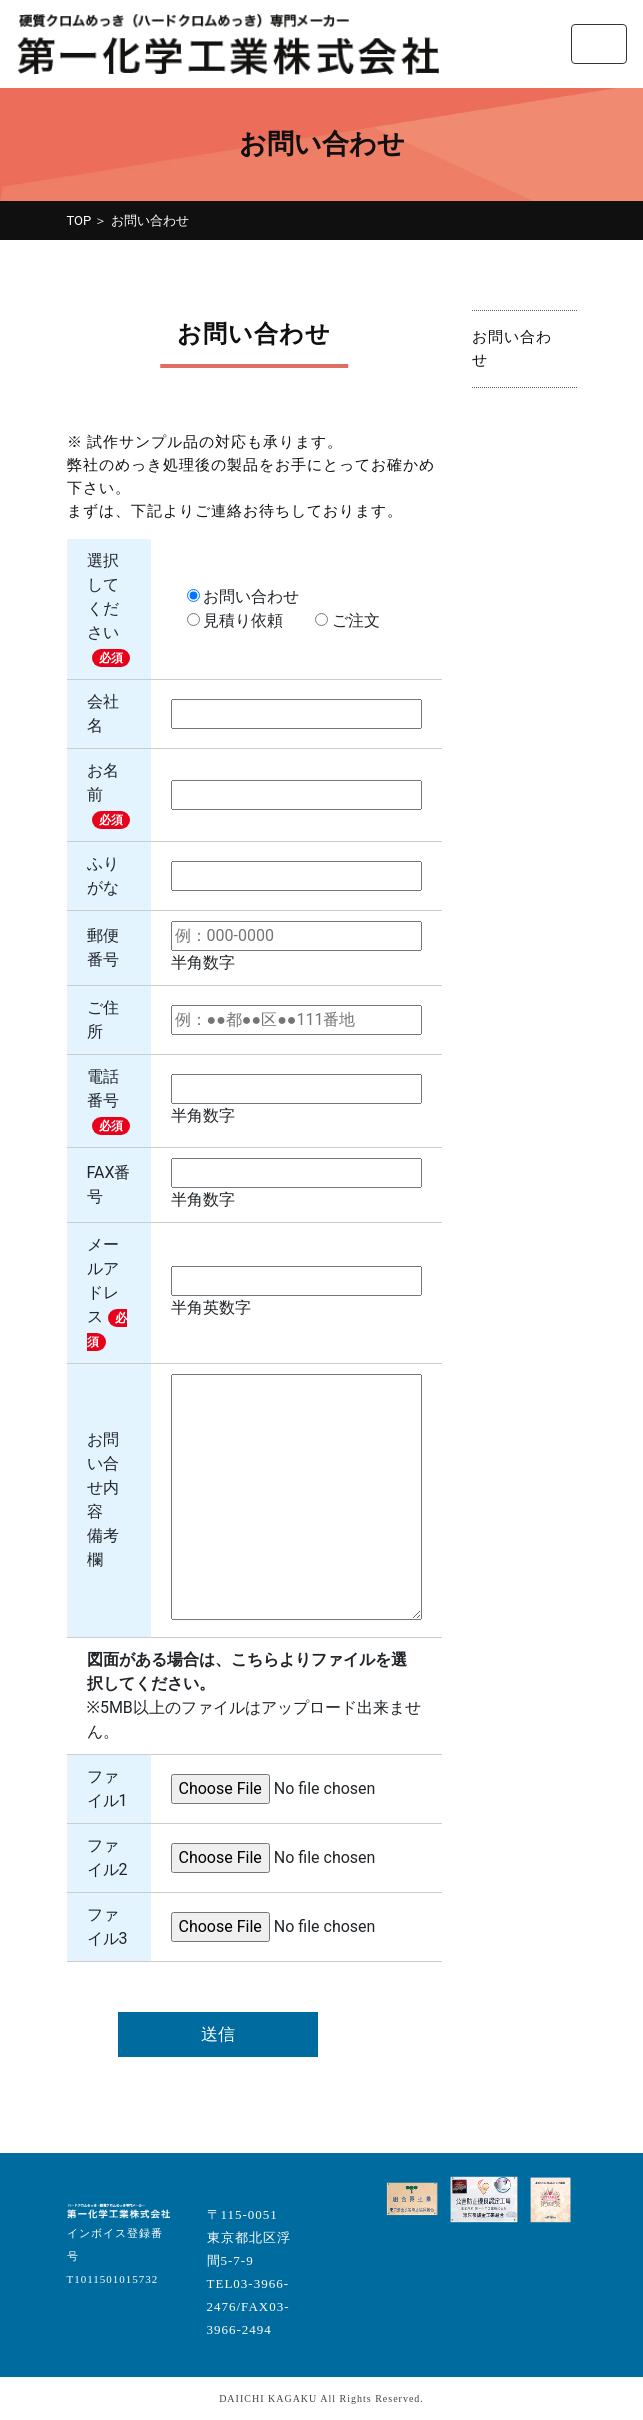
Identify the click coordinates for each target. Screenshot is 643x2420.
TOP (79, 220)
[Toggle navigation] (599, 44)
